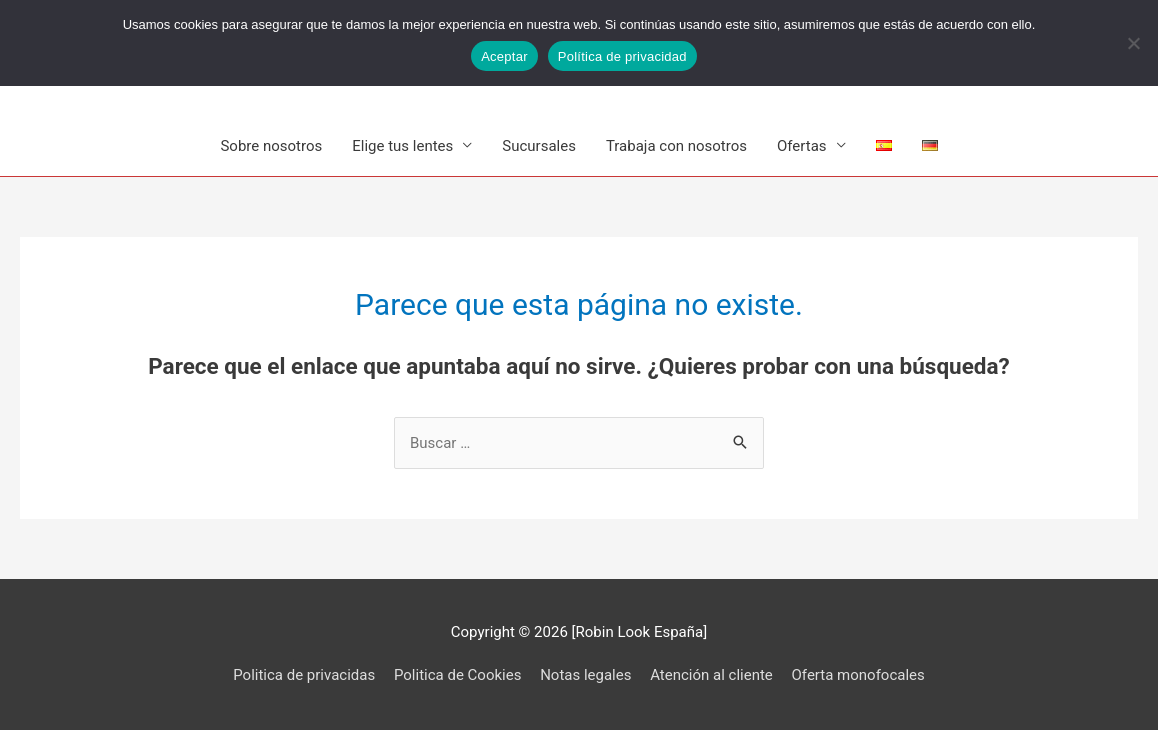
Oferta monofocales (858, 675)
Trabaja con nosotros (676, 146)
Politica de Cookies (457, 675)
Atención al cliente (711, 675)
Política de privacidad (622, 56)
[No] (1133, 43)
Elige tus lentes (402, 146)
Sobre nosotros (271, 146)
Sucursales (539, 146)
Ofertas (802, 146)
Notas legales (585, 675)
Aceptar (504, 56)
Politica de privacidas (304, 675)
